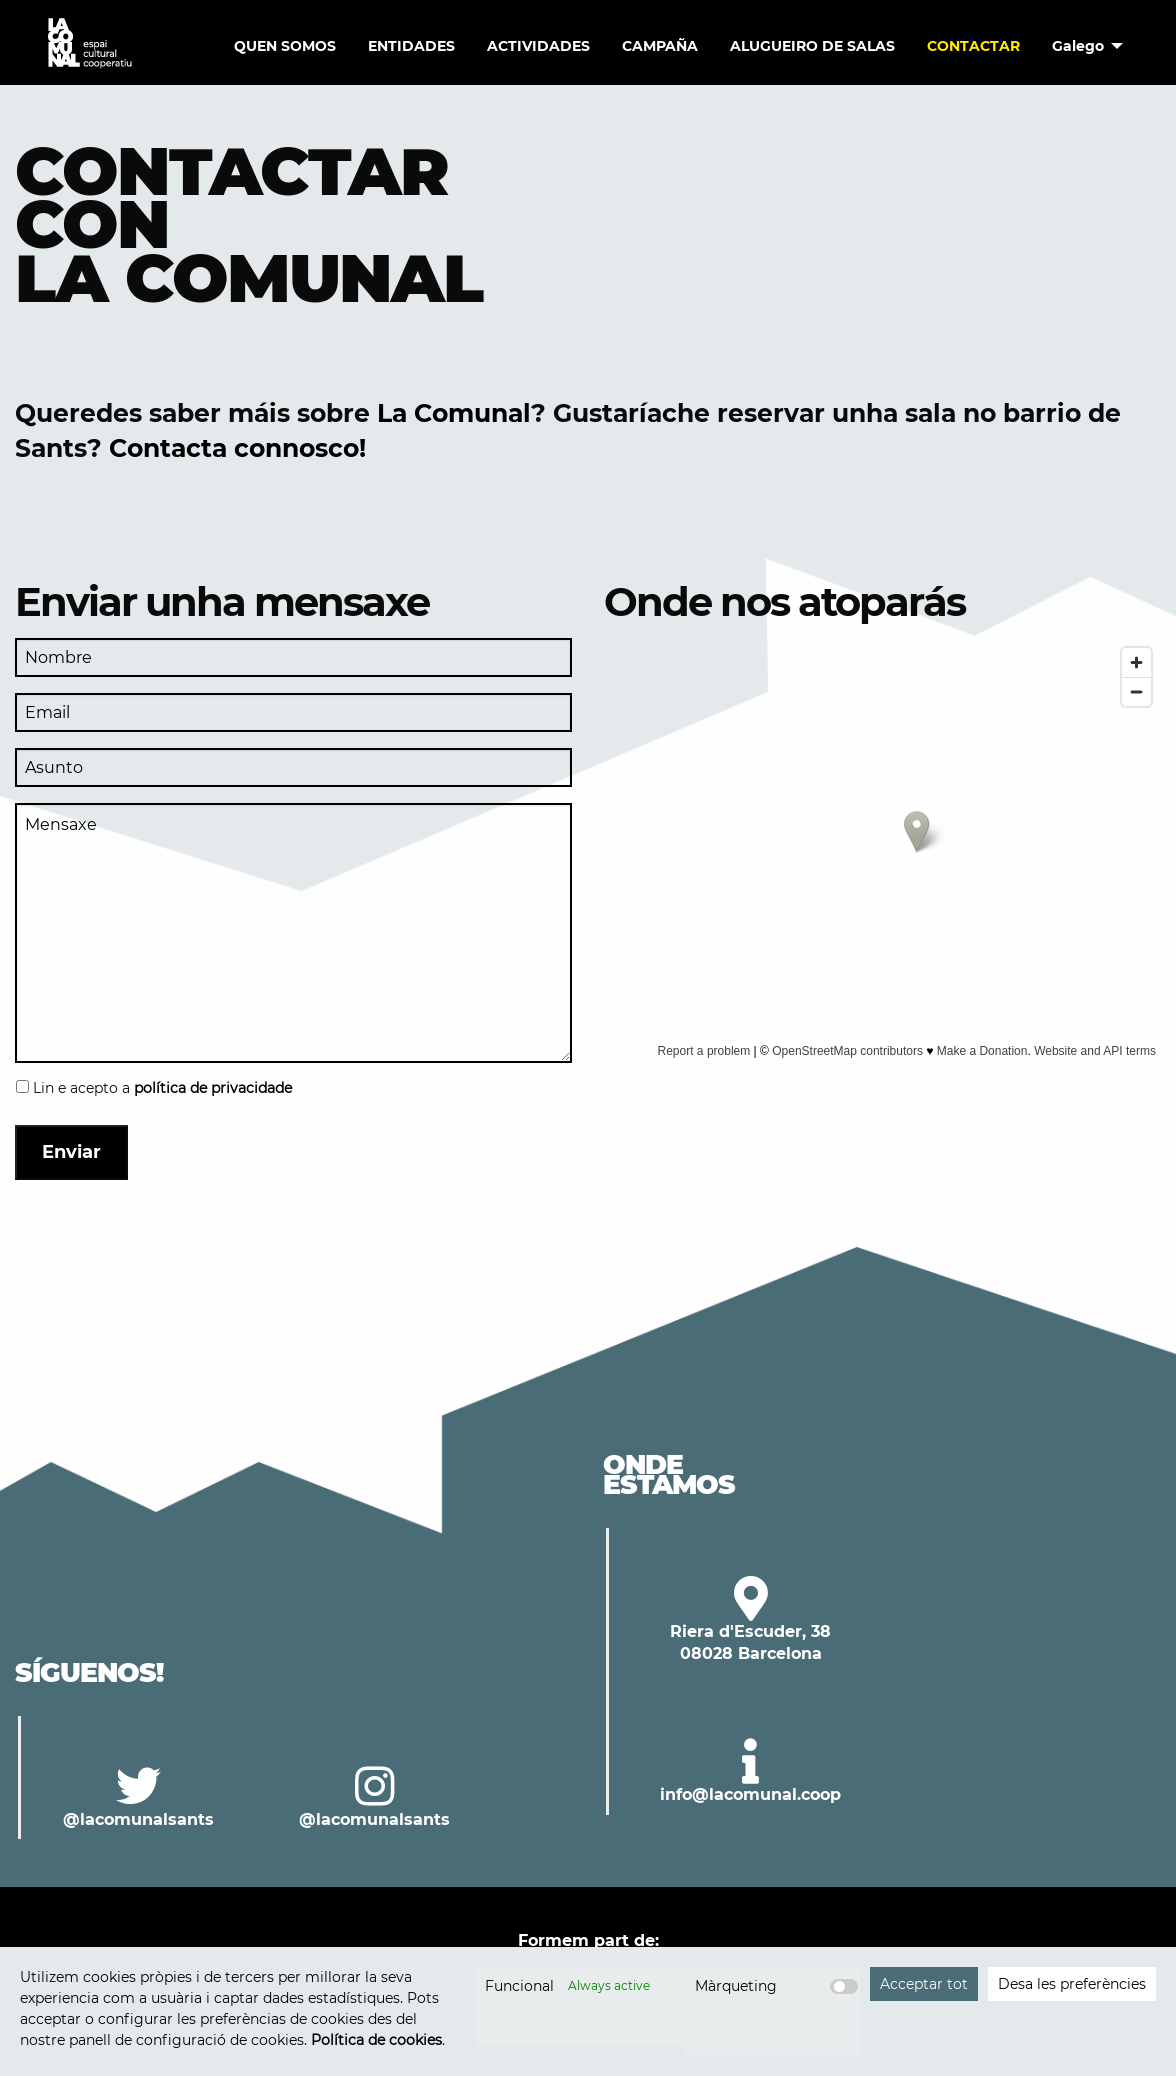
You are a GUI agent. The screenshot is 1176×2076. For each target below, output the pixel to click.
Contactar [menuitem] (973, 46)
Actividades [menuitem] (538, 46)
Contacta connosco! (237, 448)
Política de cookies (376, 2040)
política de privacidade (213, 1088)
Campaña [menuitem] (660, 46)
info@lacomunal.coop (750, 1794)
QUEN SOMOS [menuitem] (285, 46)
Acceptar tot (924, 1984)
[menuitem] (1082, 46)
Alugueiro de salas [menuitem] (812, 46)
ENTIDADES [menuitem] (411, 46)
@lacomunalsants (138, 1819)
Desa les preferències (1072, 1984)
